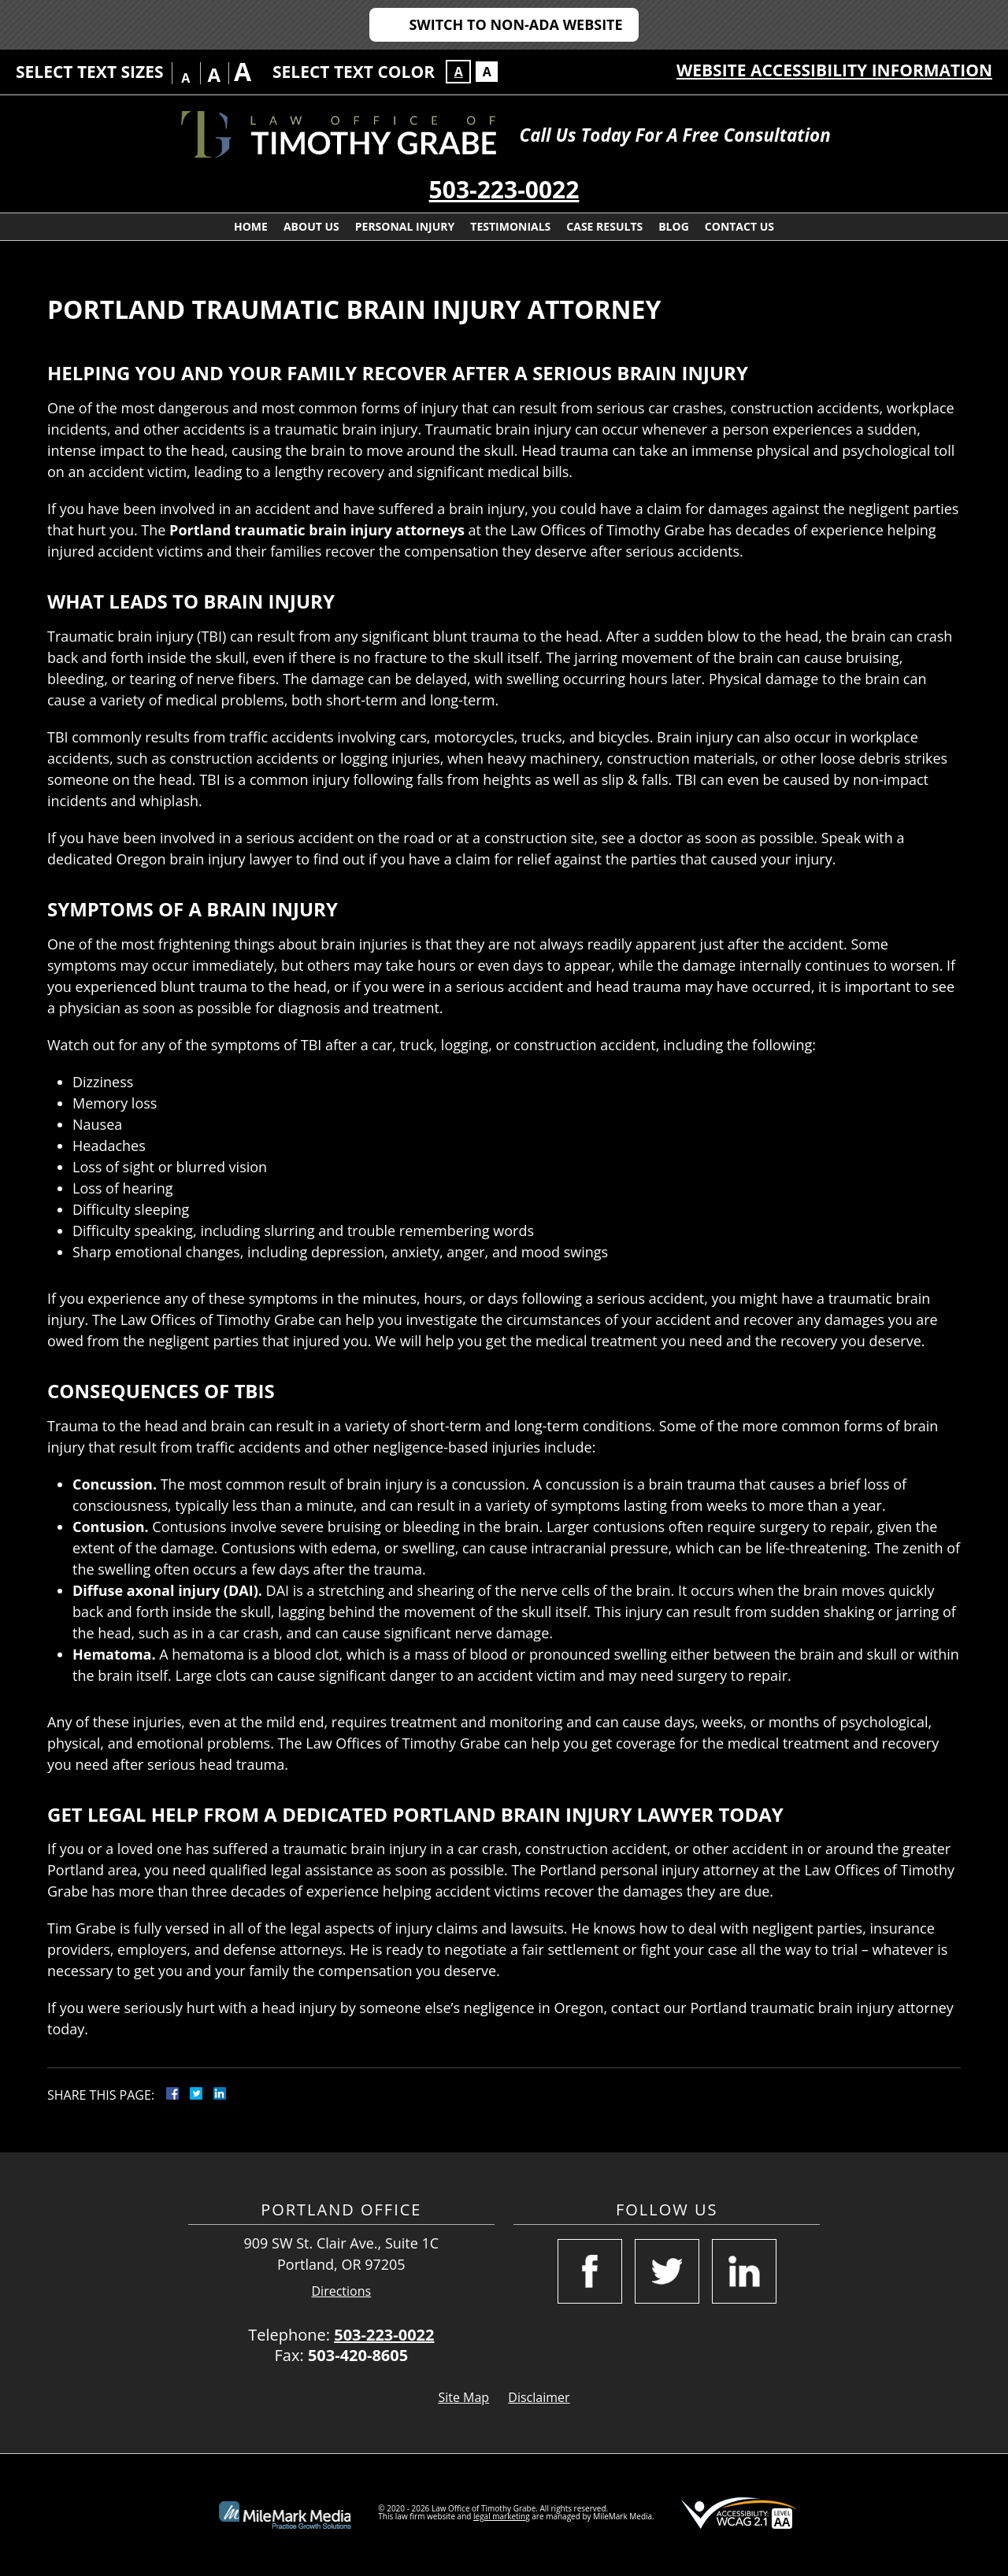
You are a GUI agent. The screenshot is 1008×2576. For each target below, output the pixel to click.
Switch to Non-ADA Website (515, 24)
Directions (342, 2291)
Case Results (604, 226)
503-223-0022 (504, 189)
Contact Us (739, 226)
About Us (311, 226)
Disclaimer (538, 2397)
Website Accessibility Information (834, 70)
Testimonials (510, 226)
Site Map (463, 2397)
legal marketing (501, 2516)
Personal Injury (405, 226)
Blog (673, 226)
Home (251, 226)
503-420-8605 (358, 2355)
